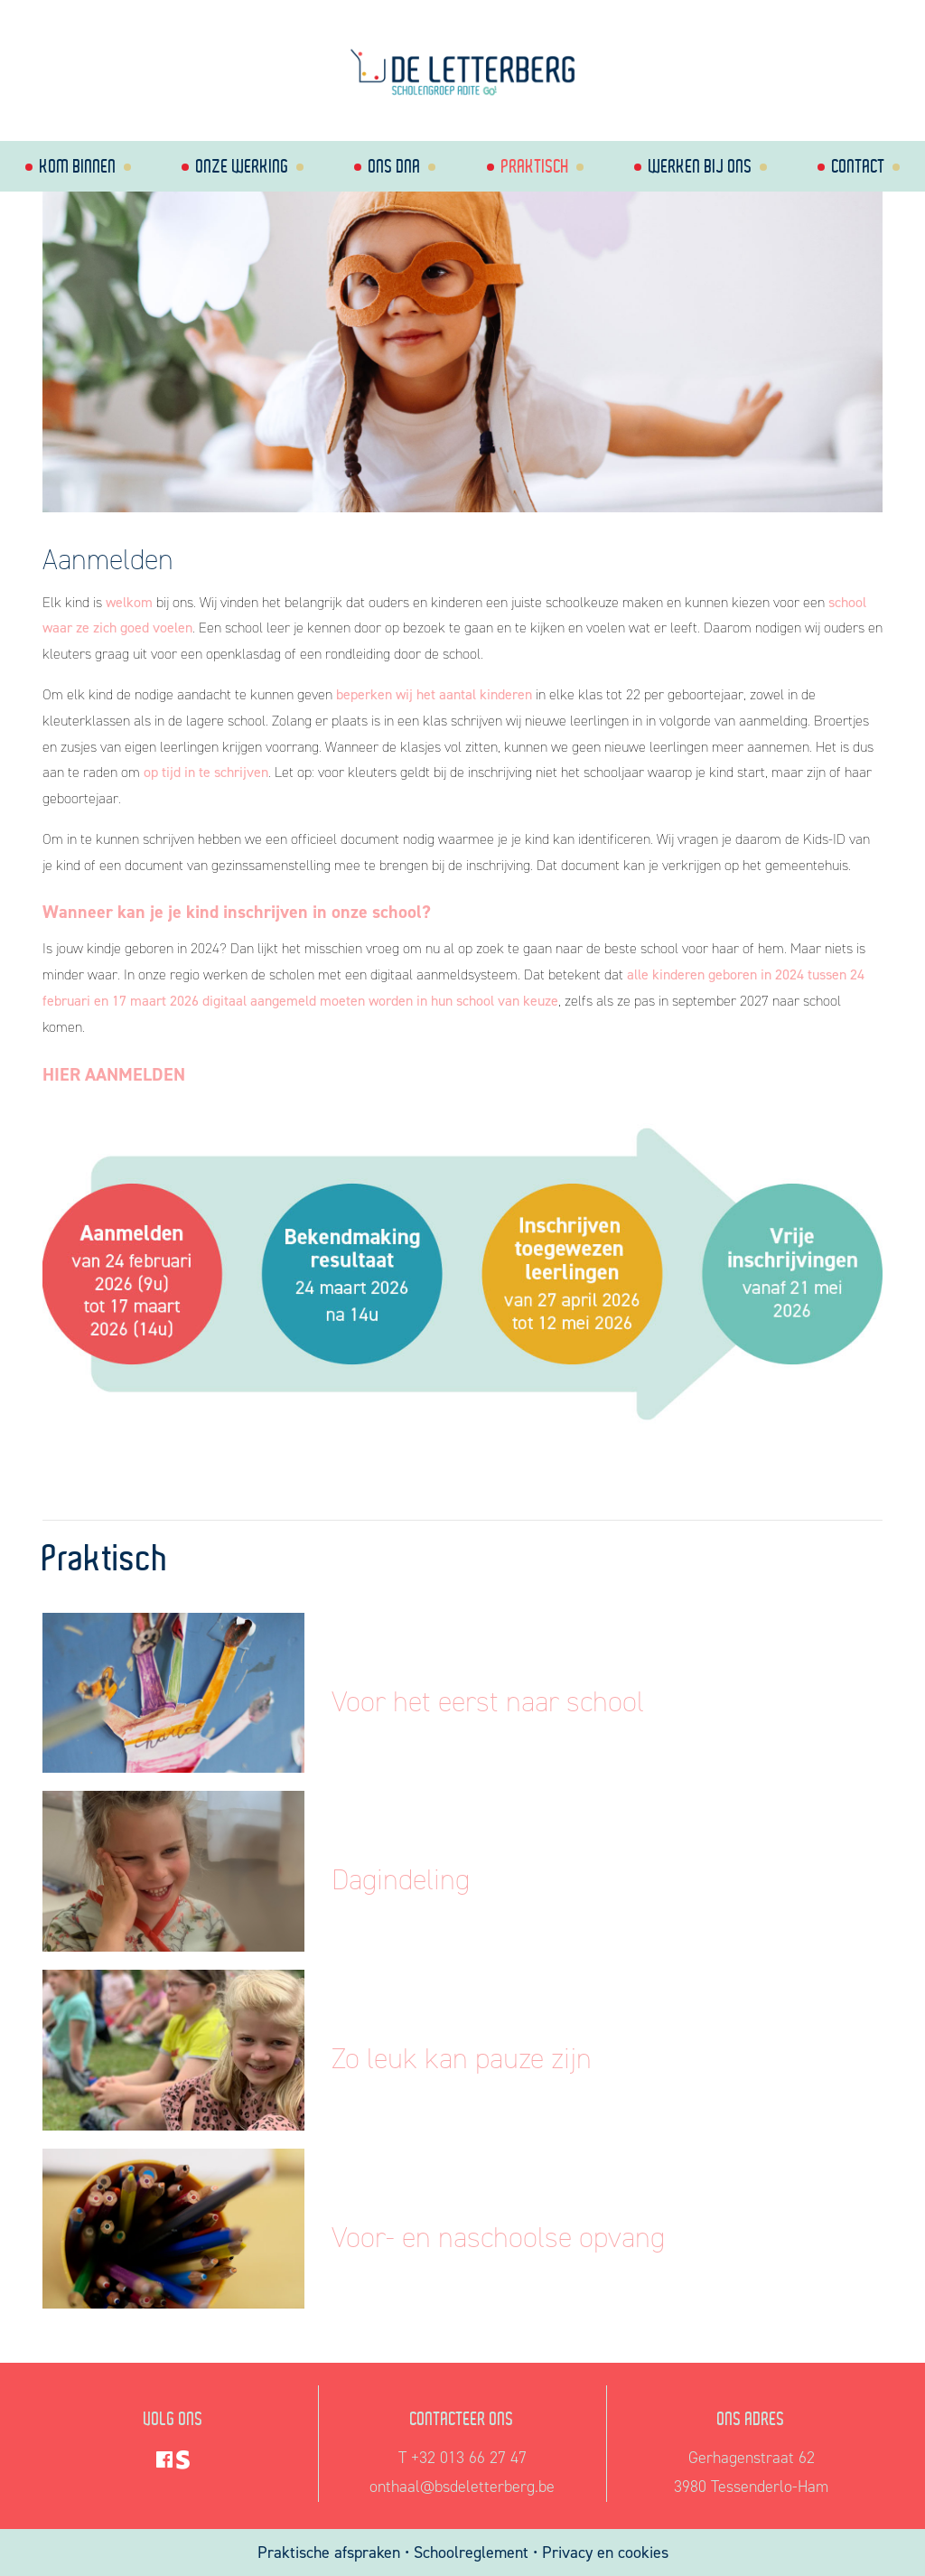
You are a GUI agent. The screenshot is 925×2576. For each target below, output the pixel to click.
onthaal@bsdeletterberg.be (462, 2486)
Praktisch (535, 165)
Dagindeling (401, 1879)
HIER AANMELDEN (113, 1074)
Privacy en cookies (605, 2552)
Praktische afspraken (331, 2552)
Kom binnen (78, 165)
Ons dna (395, 165)
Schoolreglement (471, 2552)
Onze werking (242, 165)
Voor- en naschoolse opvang (498, 2237)
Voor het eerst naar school (488, 1701)
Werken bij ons (700, 165)
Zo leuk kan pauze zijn (462, 2058)
